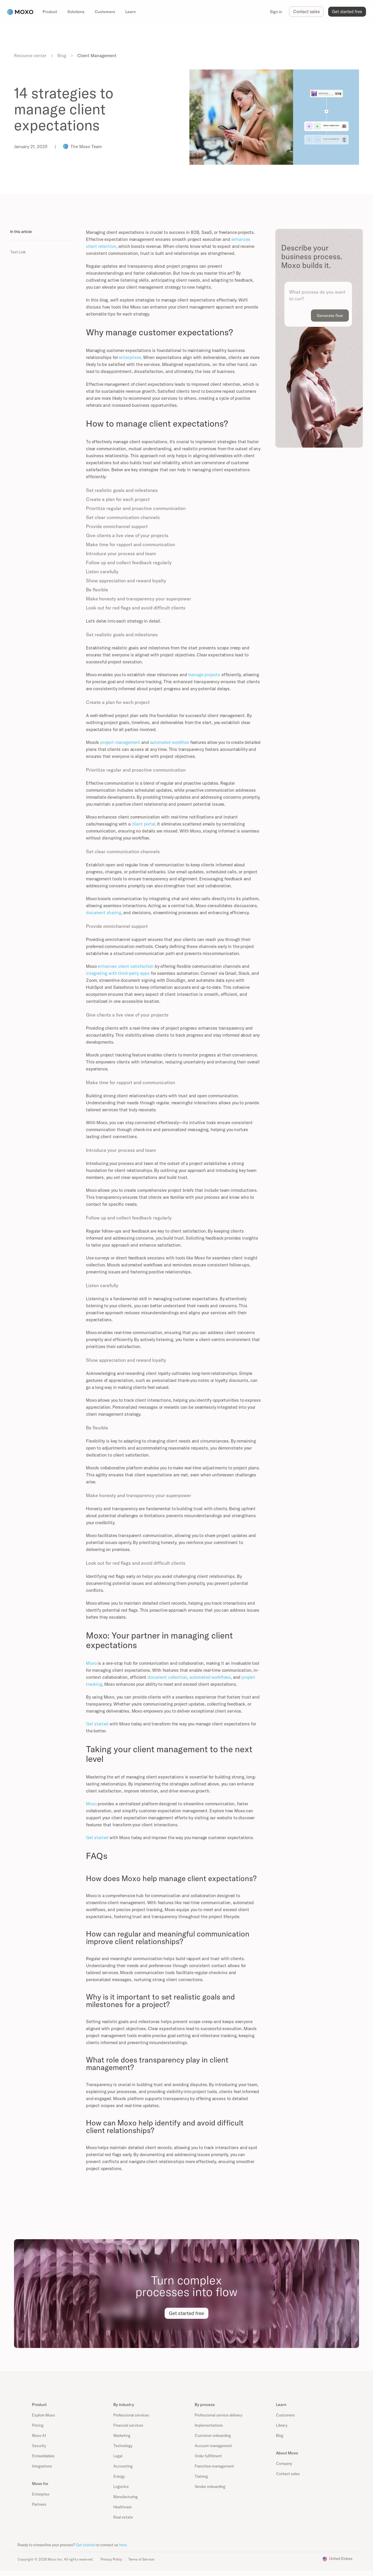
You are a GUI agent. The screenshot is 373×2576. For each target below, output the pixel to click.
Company (284, 2463)
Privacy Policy (111, 2559)
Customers (285, 2415)
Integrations (42, 2466)
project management (120, 742)
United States (341, 2558)
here (122, 2544)
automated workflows (210, 1677)
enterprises (130, 357)
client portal (143, 824)
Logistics (121, 2486)
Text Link (18, 252)
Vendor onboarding (210, 2486)
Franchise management (214, 2466)
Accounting (123, 2466)
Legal (117, 2456)
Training (201, 2476)
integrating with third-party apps (118, 973)
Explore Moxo (43, 2415)
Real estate (123, 2517)
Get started (97, 1724)
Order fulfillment (208, 2456)
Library (281, 2425)
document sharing (103, 912)
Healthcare (122, 2507)
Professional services (131, 2415)
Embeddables (43, 2456)
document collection (167, 1677)
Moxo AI (39, 2435)
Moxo (91, 1663)
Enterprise (40, 2494)
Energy (119, 2476)
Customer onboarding (213, 2435)
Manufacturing (125, 2496)
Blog (61, 55)
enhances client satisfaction (126, 966)
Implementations (209, 2425)
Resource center (30, 55)
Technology (122, 2445)
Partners (39, 2504)
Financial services (128, 2425)
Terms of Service (141, 2559)
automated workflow (169, 742)
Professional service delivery (218, 2415)
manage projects (204, 674)
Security (39, 2445)
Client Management (97, 55)
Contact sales (288, 2473)
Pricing (37, 2425)
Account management (213, 2445)
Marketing (121, 2435)
